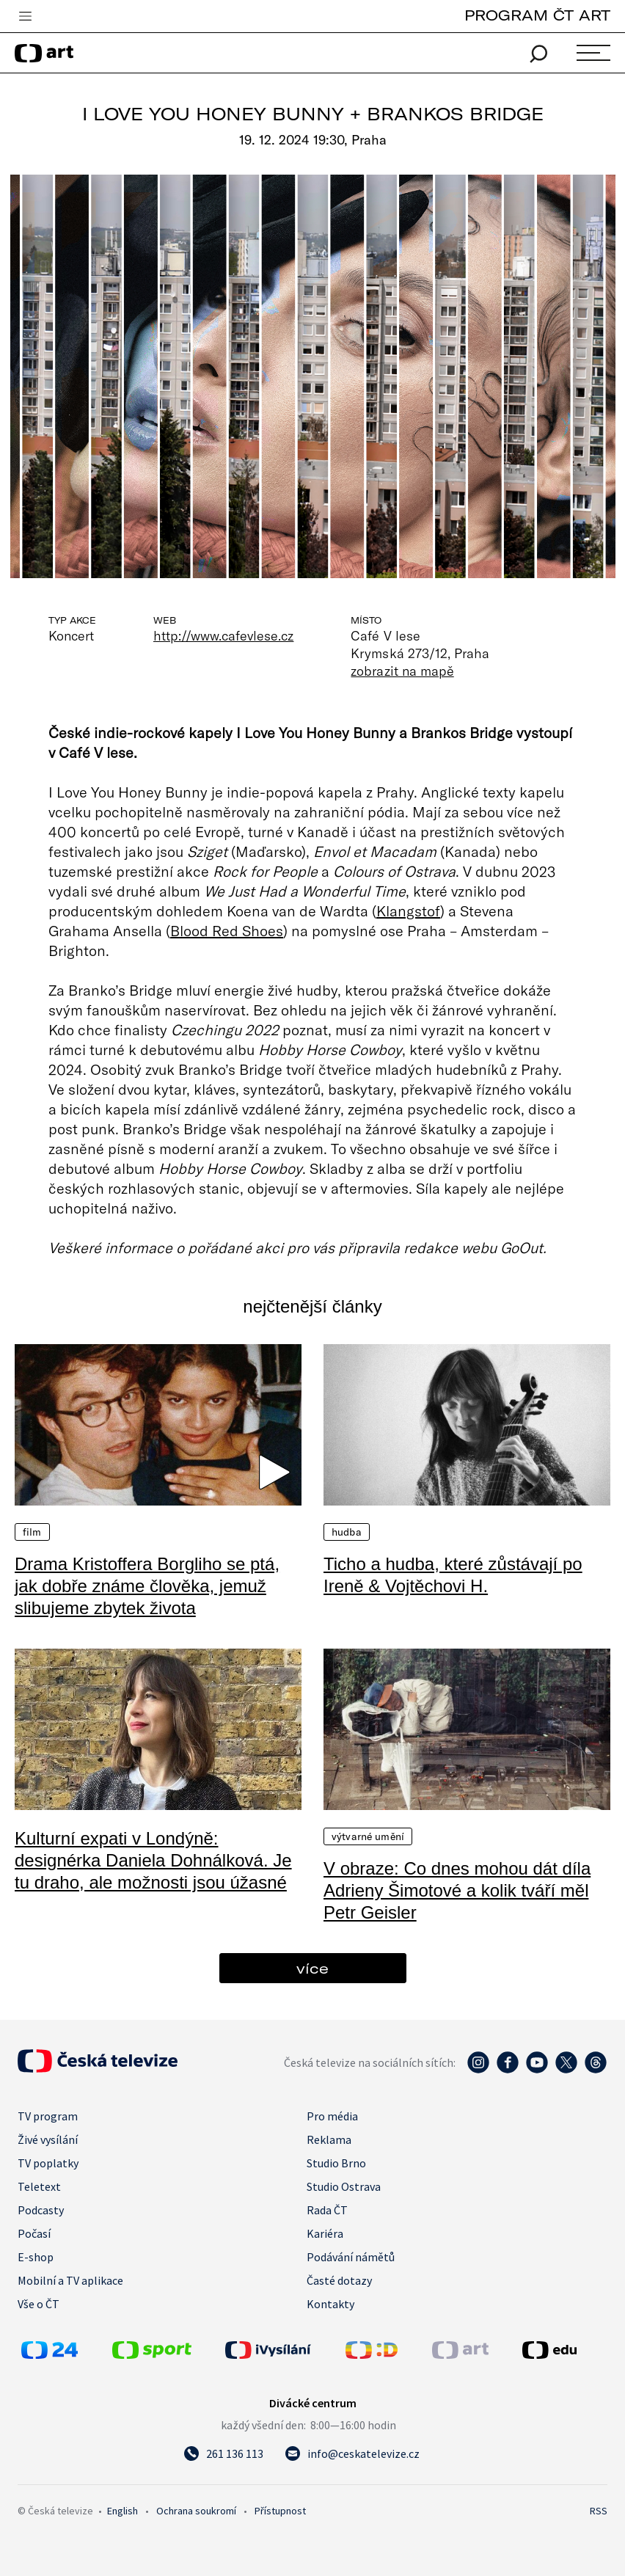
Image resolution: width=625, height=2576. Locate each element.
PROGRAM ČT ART (537, 15)
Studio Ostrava (344, 2186)
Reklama (329, 2139)
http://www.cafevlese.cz (223, 635)
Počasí (34, 2233)
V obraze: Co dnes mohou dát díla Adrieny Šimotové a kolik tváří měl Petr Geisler (457, 1890)
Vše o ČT (38, 2303)
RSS (598, 2510)
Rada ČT (327, 2210)
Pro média (332, 2116)
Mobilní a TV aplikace (70, 2280)
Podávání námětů (351, 2257)
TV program (48, 2116)
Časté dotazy (339, 2280)
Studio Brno (336, 2163)
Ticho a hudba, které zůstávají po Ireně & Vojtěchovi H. (453, 1575)
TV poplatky (48, 2163)
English (122, 2510)
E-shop (36, 2257)
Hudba (347, 1532)
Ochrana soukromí (196, 2510)
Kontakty (330, 2303)
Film (32, 1532)
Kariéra (325, 2233)
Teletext (39, 2186)
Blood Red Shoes (226, 930)
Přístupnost (280, 2510)
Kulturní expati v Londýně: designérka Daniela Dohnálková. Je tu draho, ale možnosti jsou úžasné (153, 1860)
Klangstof (408, 910)
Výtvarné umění (368, 1836)
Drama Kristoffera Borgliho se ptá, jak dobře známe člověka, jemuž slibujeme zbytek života (147, 1586)
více (312, 1968)
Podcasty (41, 2210)
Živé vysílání (48, 2139)
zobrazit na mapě (402, 671)
